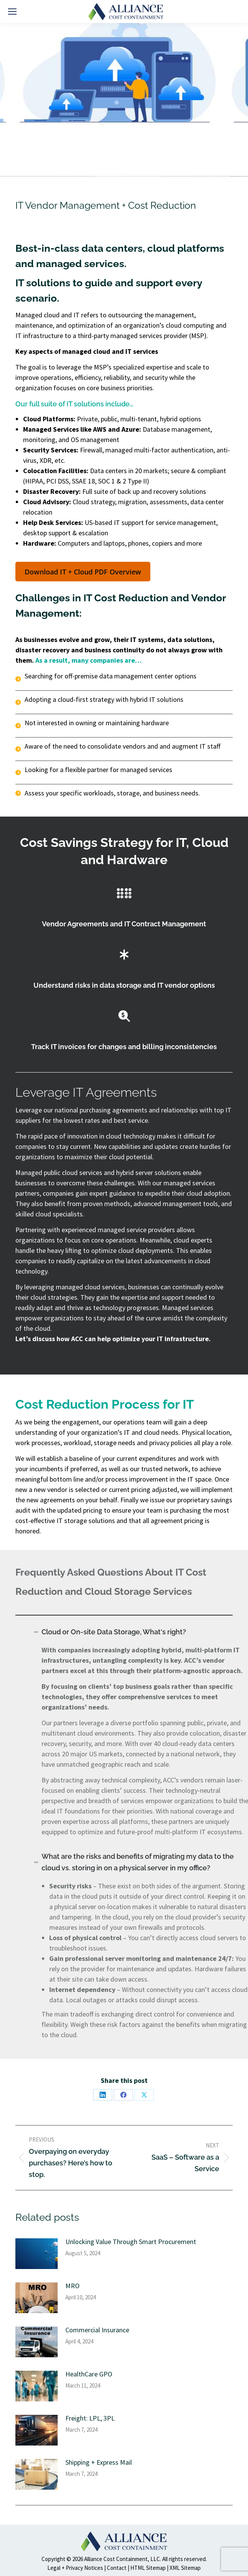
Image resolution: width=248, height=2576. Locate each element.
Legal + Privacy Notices (75, 2567)
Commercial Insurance (97, 2329)
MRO (72, 2285)
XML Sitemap (185, 2567)
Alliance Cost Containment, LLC (122, 2559)
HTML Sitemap (148, 2567)
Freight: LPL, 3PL (90, 2418)
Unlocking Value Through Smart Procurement (130, 2241)
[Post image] (36, 2253)
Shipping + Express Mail (98, 2462)
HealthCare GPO (88, 2374)
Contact (116, 2567)
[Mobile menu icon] (12, 11)
